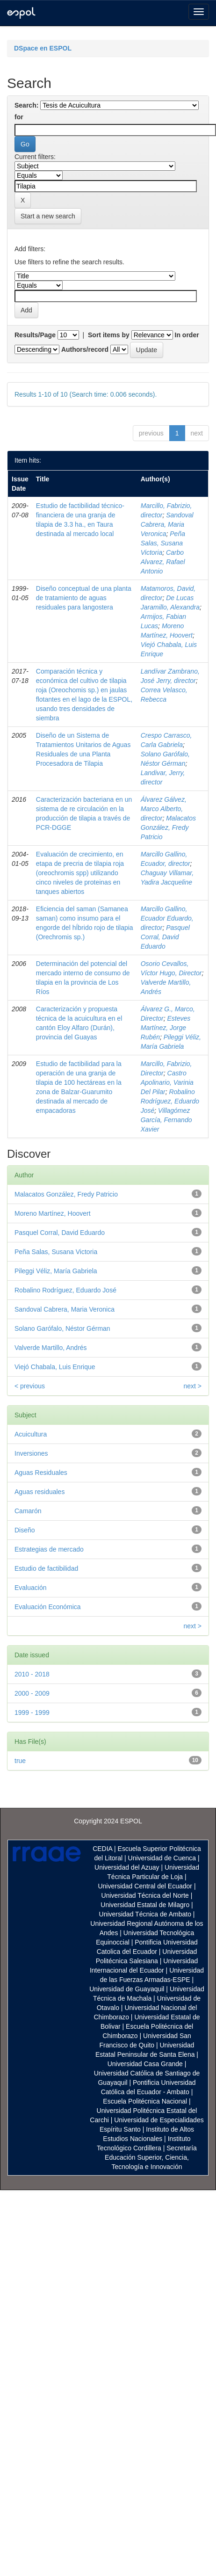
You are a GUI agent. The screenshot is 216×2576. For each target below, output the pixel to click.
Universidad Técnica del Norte (145, 1895)
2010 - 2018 (32, 1674)
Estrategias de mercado (49, 1549)
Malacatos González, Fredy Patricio (168, 827)
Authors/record (84, 349)
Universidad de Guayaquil (126, 1989)
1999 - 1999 (32, 1712)
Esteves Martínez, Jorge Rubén (166, 1028)
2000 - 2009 (32, 1693)
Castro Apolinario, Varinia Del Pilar (167, 1082)
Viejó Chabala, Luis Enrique (54, 1367)
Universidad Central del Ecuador (145, 1886)
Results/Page (35, 335)
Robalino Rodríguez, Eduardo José (170, 1101)
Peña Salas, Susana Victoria (163, 543)
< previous (29, 1386)
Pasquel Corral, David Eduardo (165, 937)
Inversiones (31, 1453)
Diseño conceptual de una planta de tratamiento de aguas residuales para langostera (83, 598)
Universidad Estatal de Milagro (145, 1904)
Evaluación (30, 1587)
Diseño (24, 1530)
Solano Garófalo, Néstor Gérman (62, 1328)
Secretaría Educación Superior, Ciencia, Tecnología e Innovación (151, 2157)
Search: (26, 105)
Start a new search (48, 216)
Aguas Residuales (40, 1472)
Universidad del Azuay (126, 1867)
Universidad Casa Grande (146, 2064)
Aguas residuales (39, 1491)
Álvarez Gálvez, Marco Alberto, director (164, 809)
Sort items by (109, 335)
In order (187, 335)
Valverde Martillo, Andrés (50, 1347)
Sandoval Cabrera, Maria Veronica (167, 524)
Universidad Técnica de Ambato (145, 1914)
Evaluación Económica (47, 1607)
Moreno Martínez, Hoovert (52, 1213)
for (18, 117)
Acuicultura (30, 1434)
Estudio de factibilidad (46, 1568)
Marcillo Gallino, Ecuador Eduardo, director (167, 918)
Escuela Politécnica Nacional (145, 2101)
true (20, 1760)
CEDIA (102, 1848)
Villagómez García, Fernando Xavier (166, 1120)
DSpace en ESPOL (43, 48)
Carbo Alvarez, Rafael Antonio (163, 562)
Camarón (28, 1511)
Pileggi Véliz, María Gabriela (55, 1271)
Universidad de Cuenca (162, 1858)
